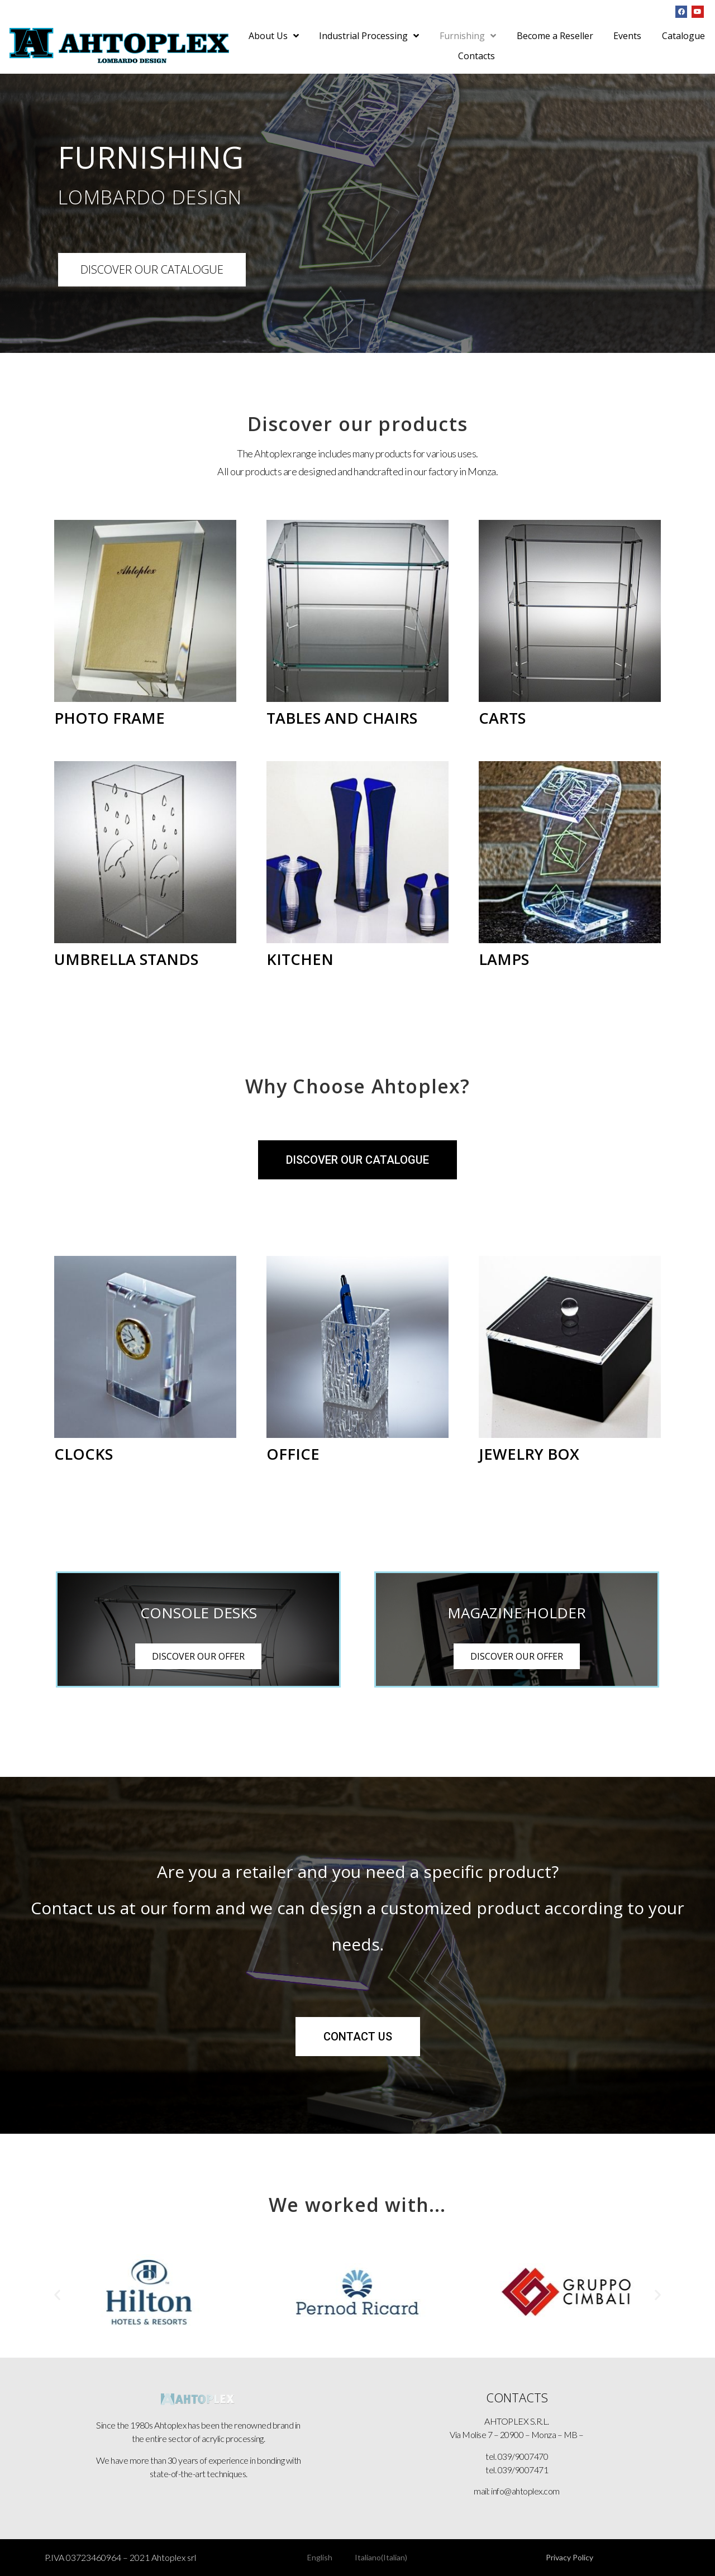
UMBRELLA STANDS (126, 959)
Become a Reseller (555, 36)
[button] (57, 2294)
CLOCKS (83, 1454)
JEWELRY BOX (529, 1454)
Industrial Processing (369, 36)
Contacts (476, 56)
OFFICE (293, 1454)
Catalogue (683, 36)
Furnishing (468, 36)
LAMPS (504, 959)
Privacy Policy (569, 2557)
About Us (274, 36)
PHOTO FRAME (109, 718)
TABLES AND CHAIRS (341, 718)
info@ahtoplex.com (525, 2491)
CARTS (502, 718)
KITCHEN (299, 959)
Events (627, 36)
